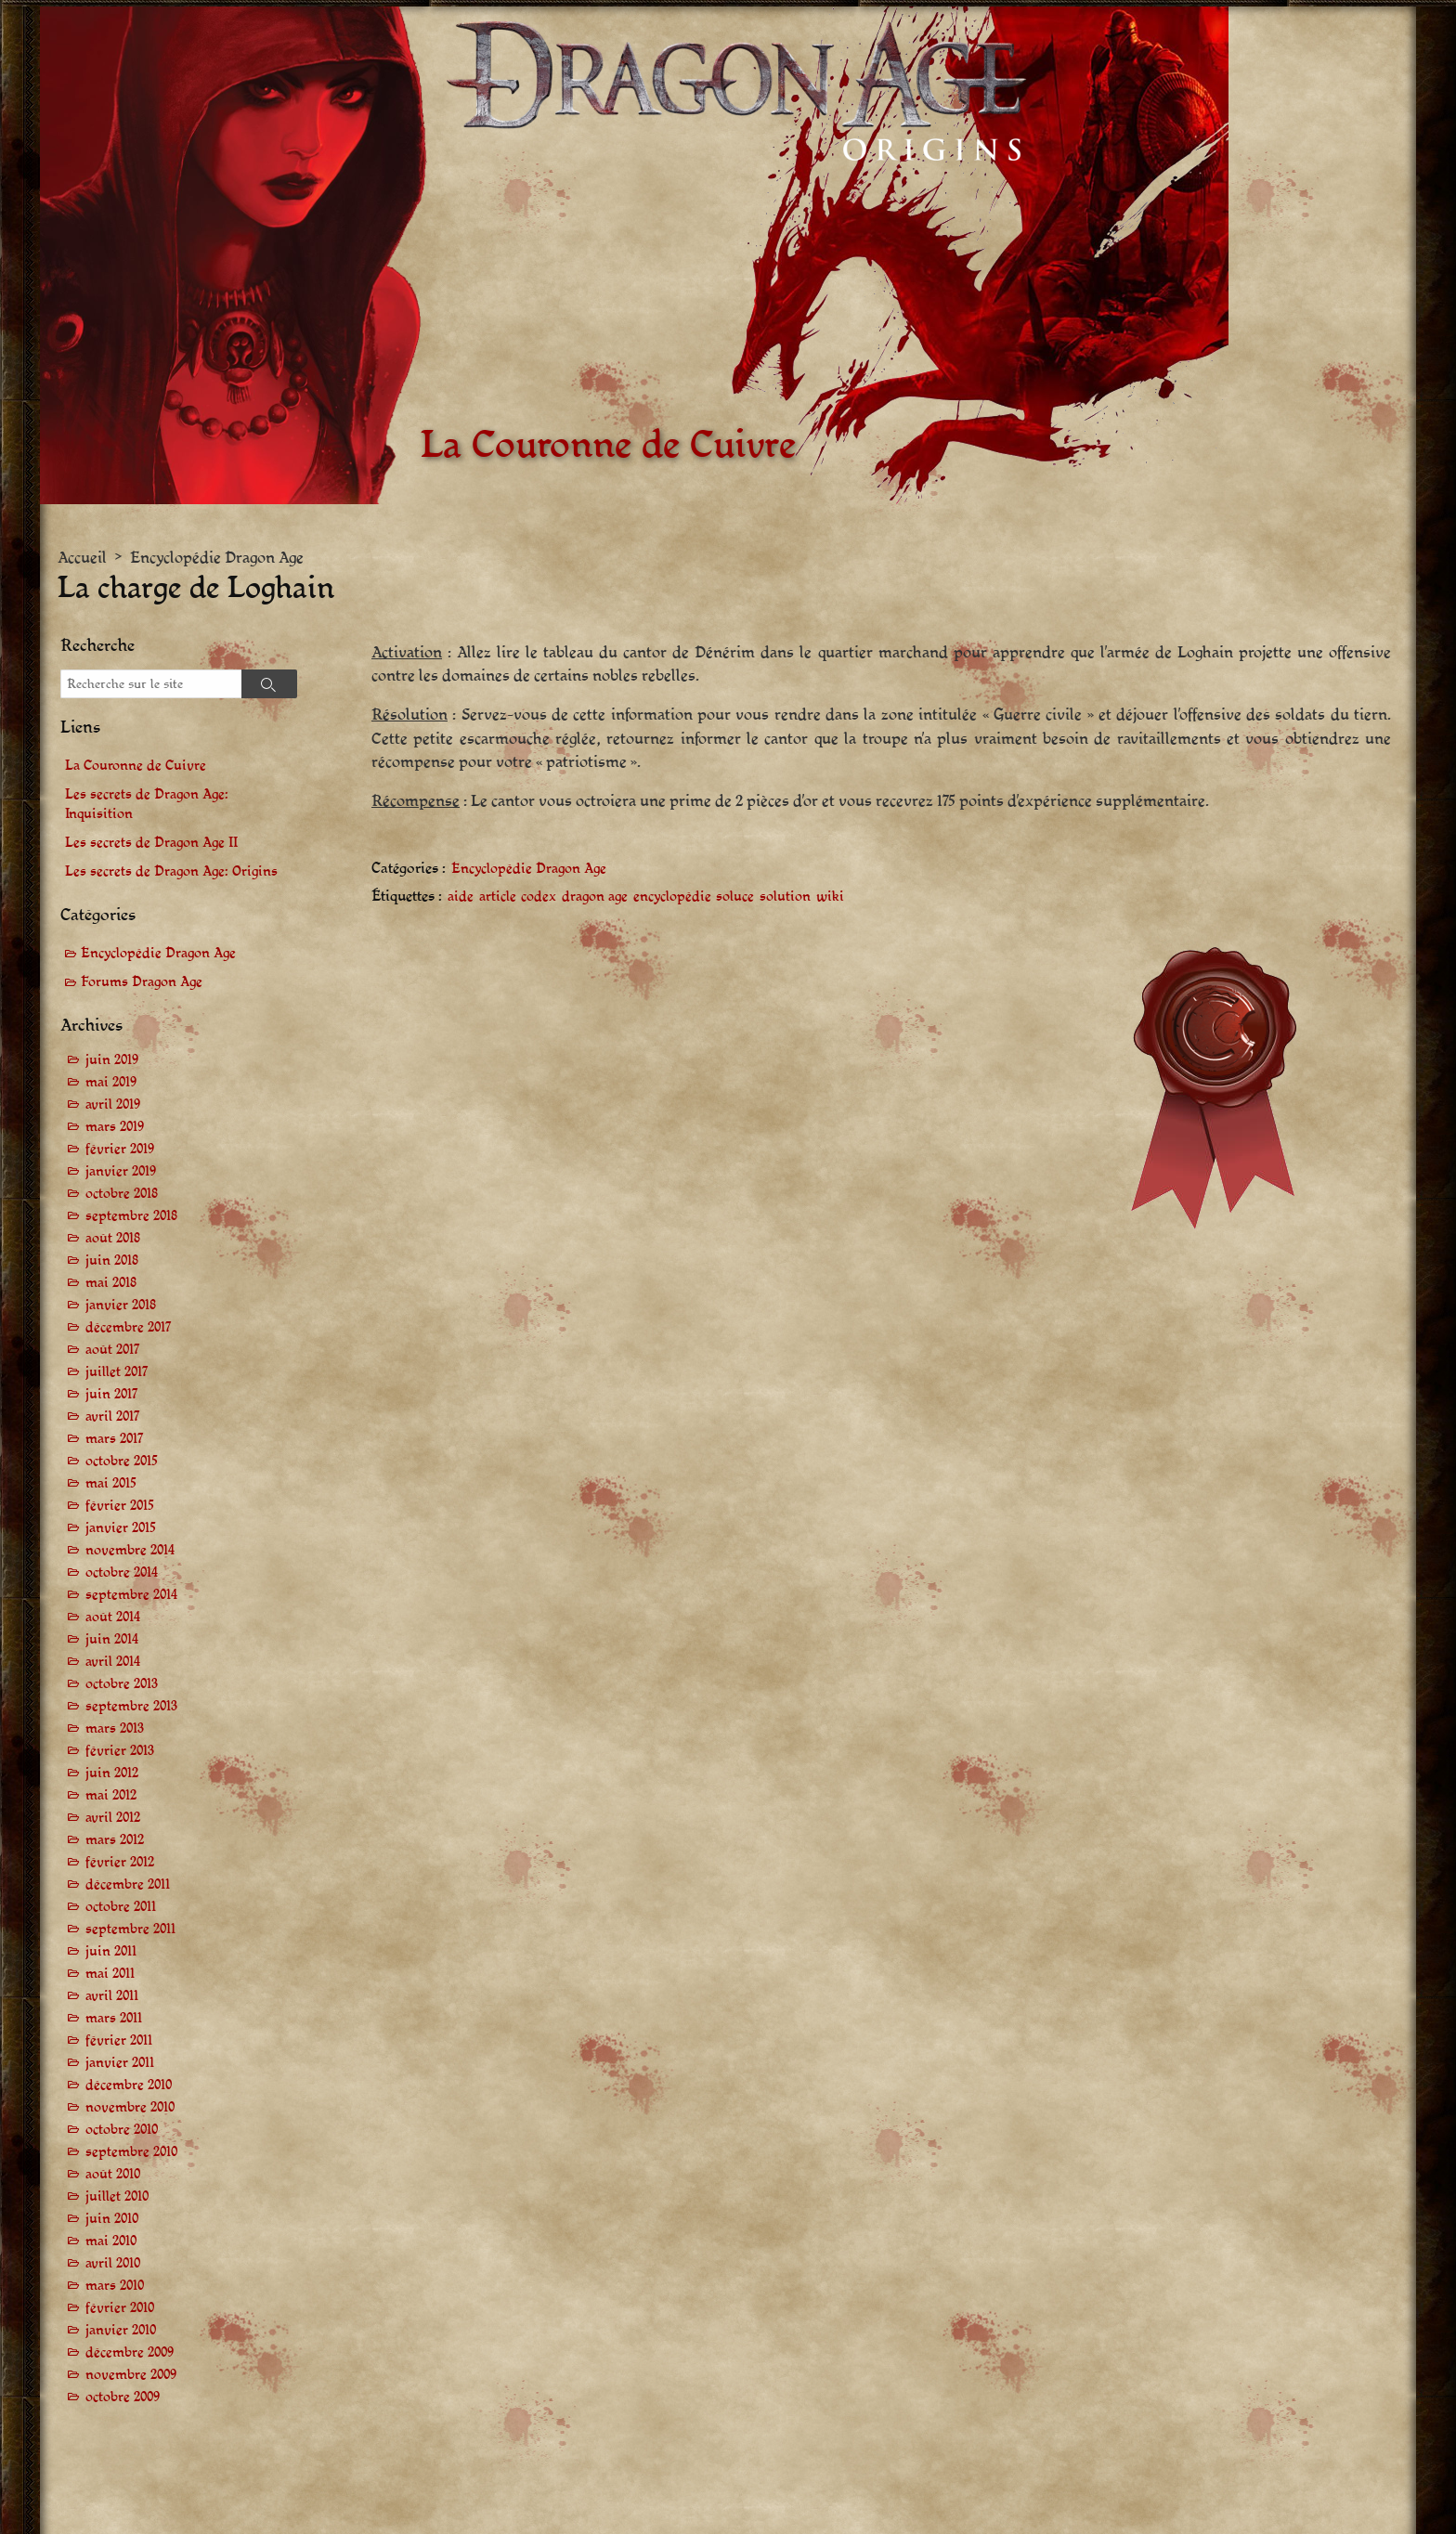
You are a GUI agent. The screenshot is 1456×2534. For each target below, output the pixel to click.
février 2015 (119, 1506)
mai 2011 (110, 1974)
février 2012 (119, 1862)
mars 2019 (114, 1127)
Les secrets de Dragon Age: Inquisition (146, 804)
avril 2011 (111, 1996)
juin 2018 (111, 1260)
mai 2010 (110, 2241)
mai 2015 (110, 1483)
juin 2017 (111, 1394)
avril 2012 (112, 1818)
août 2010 (112, 2174)
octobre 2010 (121, 2130)
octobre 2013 (121, 1684)
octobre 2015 (121, 1461)
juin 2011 (110, 1951)
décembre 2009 (129, 2352)
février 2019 (119, 1149)
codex (538, 897)
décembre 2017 (128, 1327)
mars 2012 (114, 1840)
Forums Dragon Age (141, 982)
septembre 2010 (131, 2152)
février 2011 (118, 2040)
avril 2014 (112, 1662)
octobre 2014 (121, 1572)
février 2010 (119, 2308)
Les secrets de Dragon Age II (151, 843)
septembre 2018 (131, 1216)
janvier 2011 (119, 2063)
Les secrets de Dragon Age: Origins (171, 871)
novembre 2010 (130, 2107)
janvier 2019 (120, 1171)
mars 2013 (114, 1728)
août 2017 (112, 1350)
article (497, 897)
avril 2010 (112, 2263)
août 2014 (112, 1617)
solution (785, 897)
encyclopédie (672, 897)
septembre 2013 (131, 1706)
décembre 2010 (128, 2085)
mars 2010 (114, 2286)
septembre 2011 (130, 1929)
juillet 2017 (117, 1372)
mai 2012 (110, 1795)
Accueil (82, 557)
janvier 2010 (120, 2330)
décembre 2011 (127, 1884)
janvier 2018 (120, 1305)
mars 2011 (113, 2018)
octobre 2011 (120, 1907)
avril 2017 (112, 1416)
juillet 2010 (117, 2196)
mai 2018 (110, 1283)
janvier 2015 (120, 1528)
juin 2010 (111, 2219)
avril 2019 (112, 1104)
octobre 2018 (121, 1194)
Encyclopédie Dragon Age (217, 557)
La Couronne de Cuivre (135, 765)
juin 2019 (111, 1060)
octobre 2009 (122, 2397)
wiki (830, 897)
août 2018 (112, 1238)
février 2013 (119, 1751)
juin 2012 (111, 1773)
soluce (735, 897)
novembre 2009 (130, 2375)
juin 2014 (111, 1639)
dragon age (595, 897)
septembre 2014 (131, 1595)
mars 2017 (114, 1439)
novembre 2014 (130, 1550)
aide (461, 897)
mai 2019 (110, 1082)
